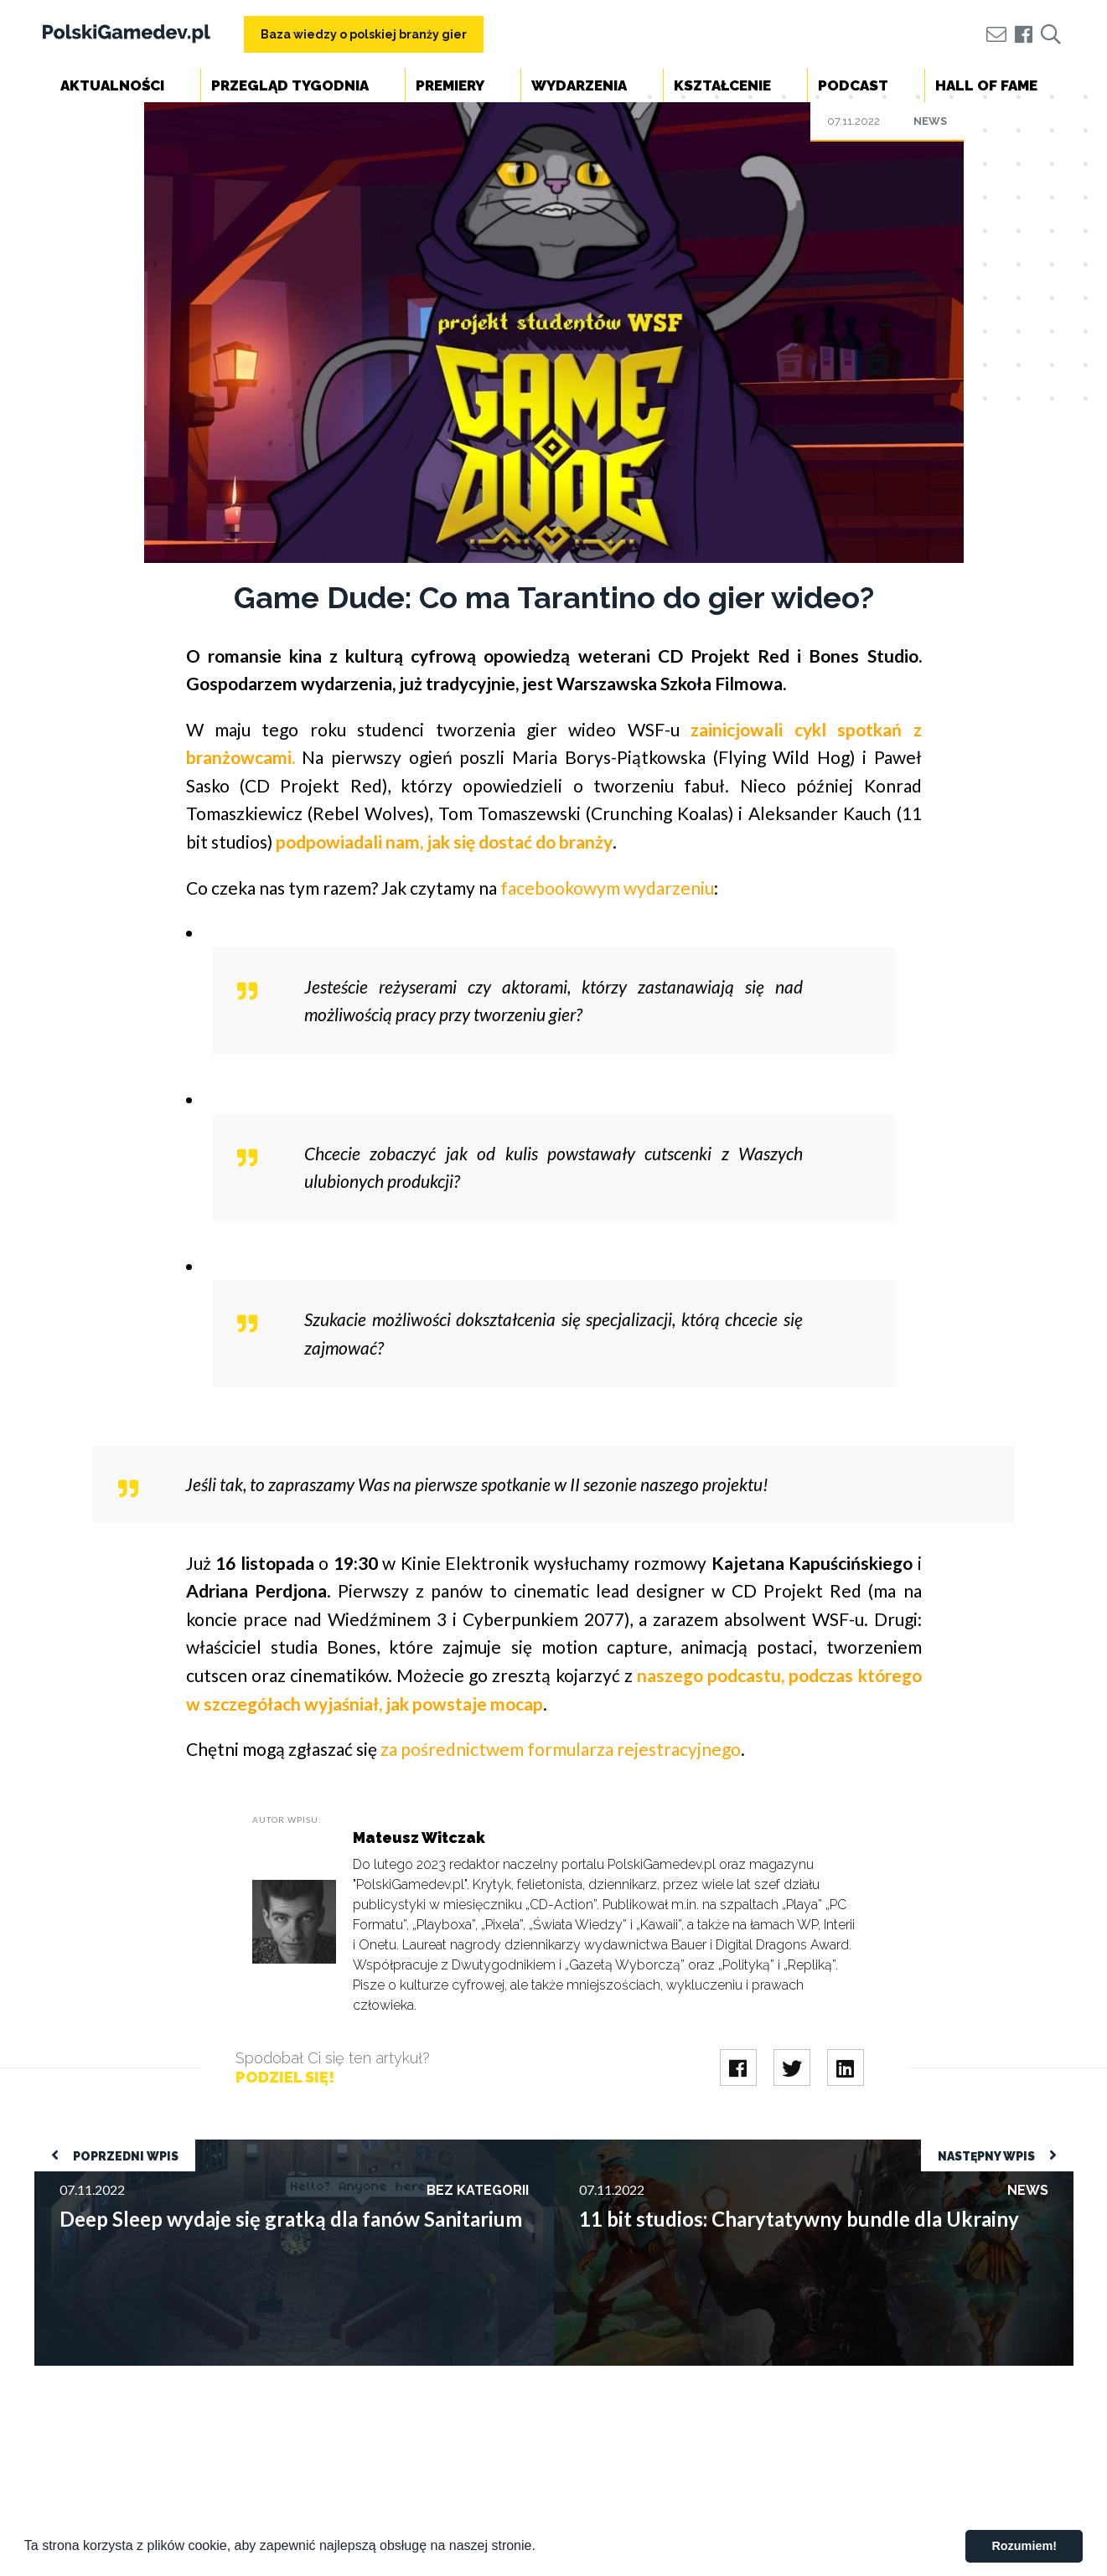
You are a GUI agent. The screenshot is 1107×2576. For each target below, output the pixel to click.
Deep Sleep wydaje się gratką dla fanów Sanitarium (179, 2147)
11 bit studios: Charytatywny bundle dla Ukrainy (692, 2147)
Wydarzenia (579, 85)
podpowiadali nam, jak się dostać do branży (444, 841)
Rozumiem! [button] (1024, 2546)
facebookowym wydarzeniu (607, 887)
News (930, 121)
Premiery (450, 85)
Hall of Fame (986, 85)
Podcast (853, 85)
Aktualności (112, 85)
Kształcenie (722, 85)
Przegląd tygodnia (290, 85)
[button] (541, 2547)
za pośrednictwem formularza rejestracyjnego (560, 1748)
